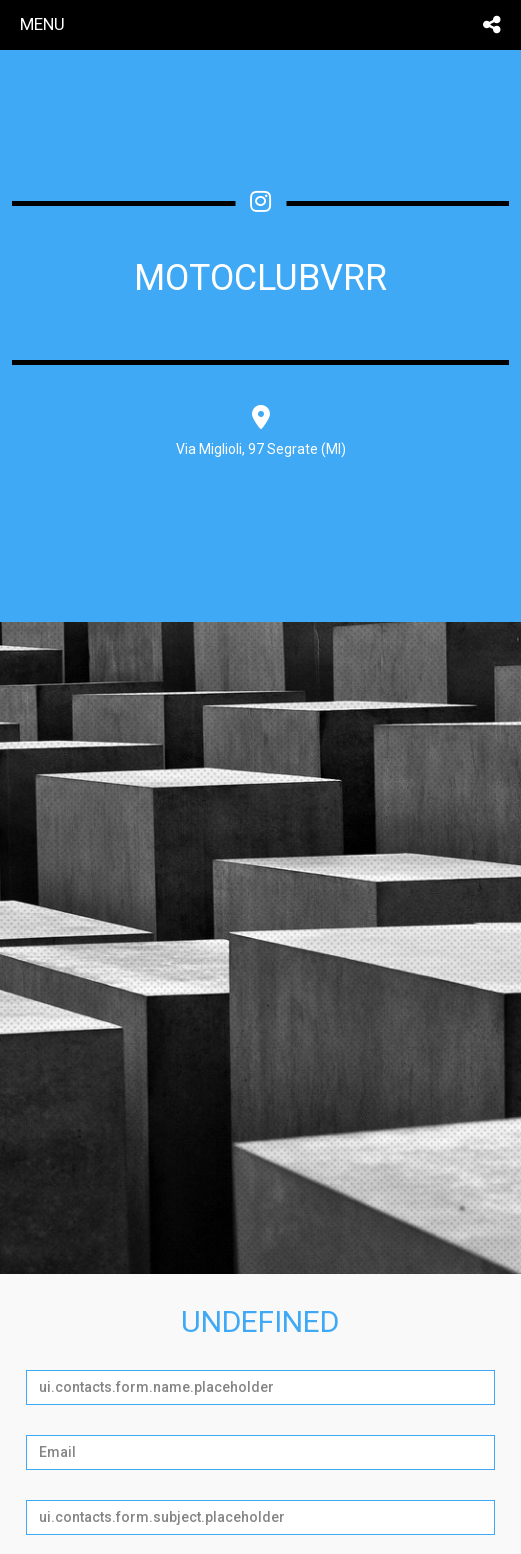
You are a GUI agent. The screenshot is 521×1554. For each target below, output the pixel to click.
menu (42, 24)
